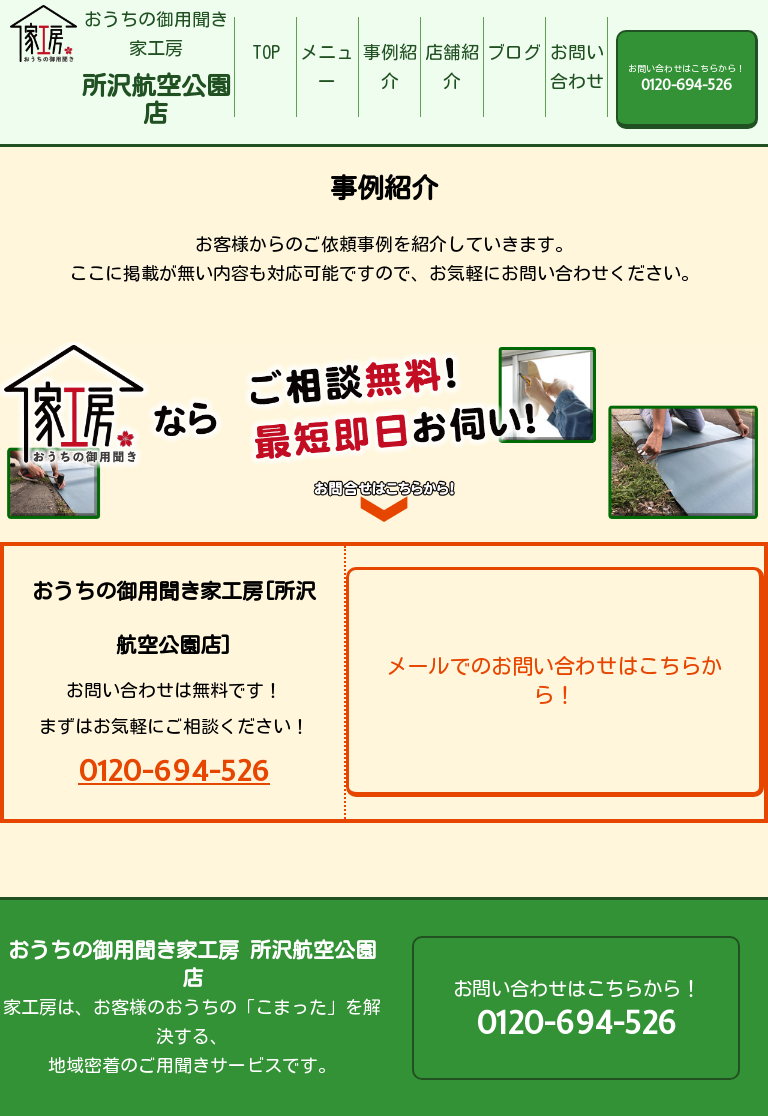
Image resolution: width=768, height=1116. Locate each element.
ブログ (514, 52)
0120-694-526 (174, 770)
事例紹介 (390, 66)
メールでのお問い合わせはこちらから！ (554, 680)
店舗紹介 (452, 66)
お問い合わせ (577, 66)
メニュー (327, 66)
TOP (266, 52)
